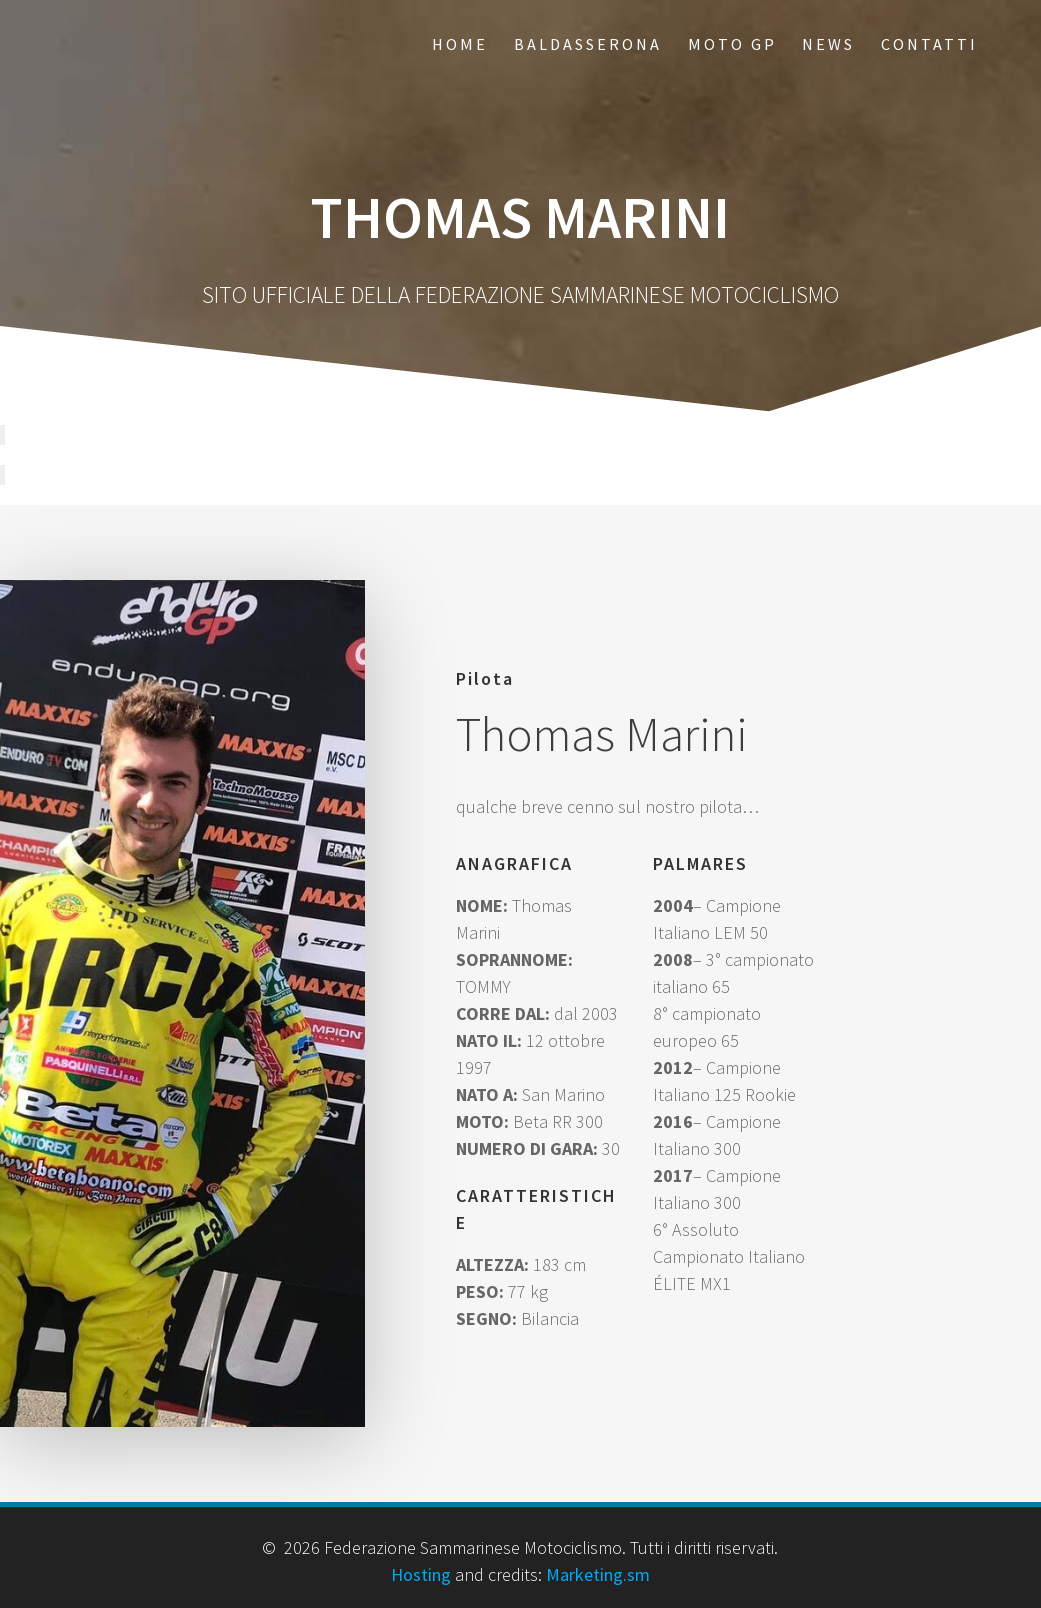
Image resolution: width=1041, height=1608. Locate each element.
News (828, 44)
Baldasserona (588, 44)
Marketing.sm (598, 1574)
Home (460, 44)
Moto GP (732, 44)
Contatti (929, 44)
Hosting (421, 1574)
